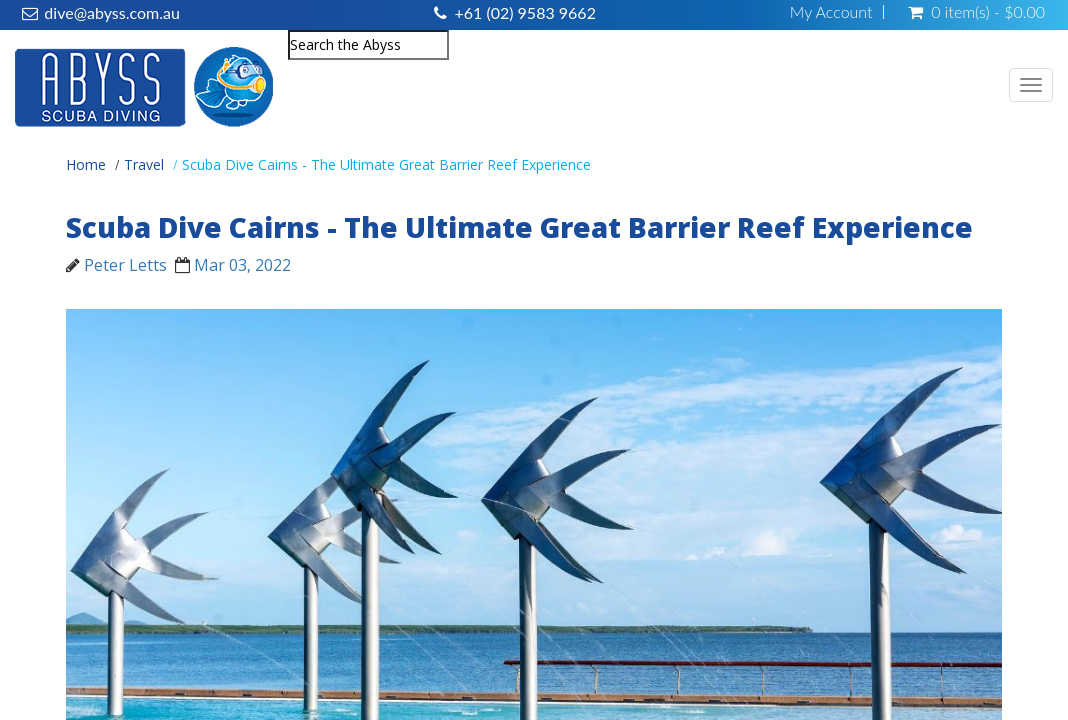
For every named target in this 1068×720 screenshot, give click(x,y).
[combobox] (368, 45)
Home (86, 164)
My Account (831, 12)
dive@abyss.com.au (111, 12)
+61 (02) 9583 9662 (524, 12)
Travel (144, 164)
